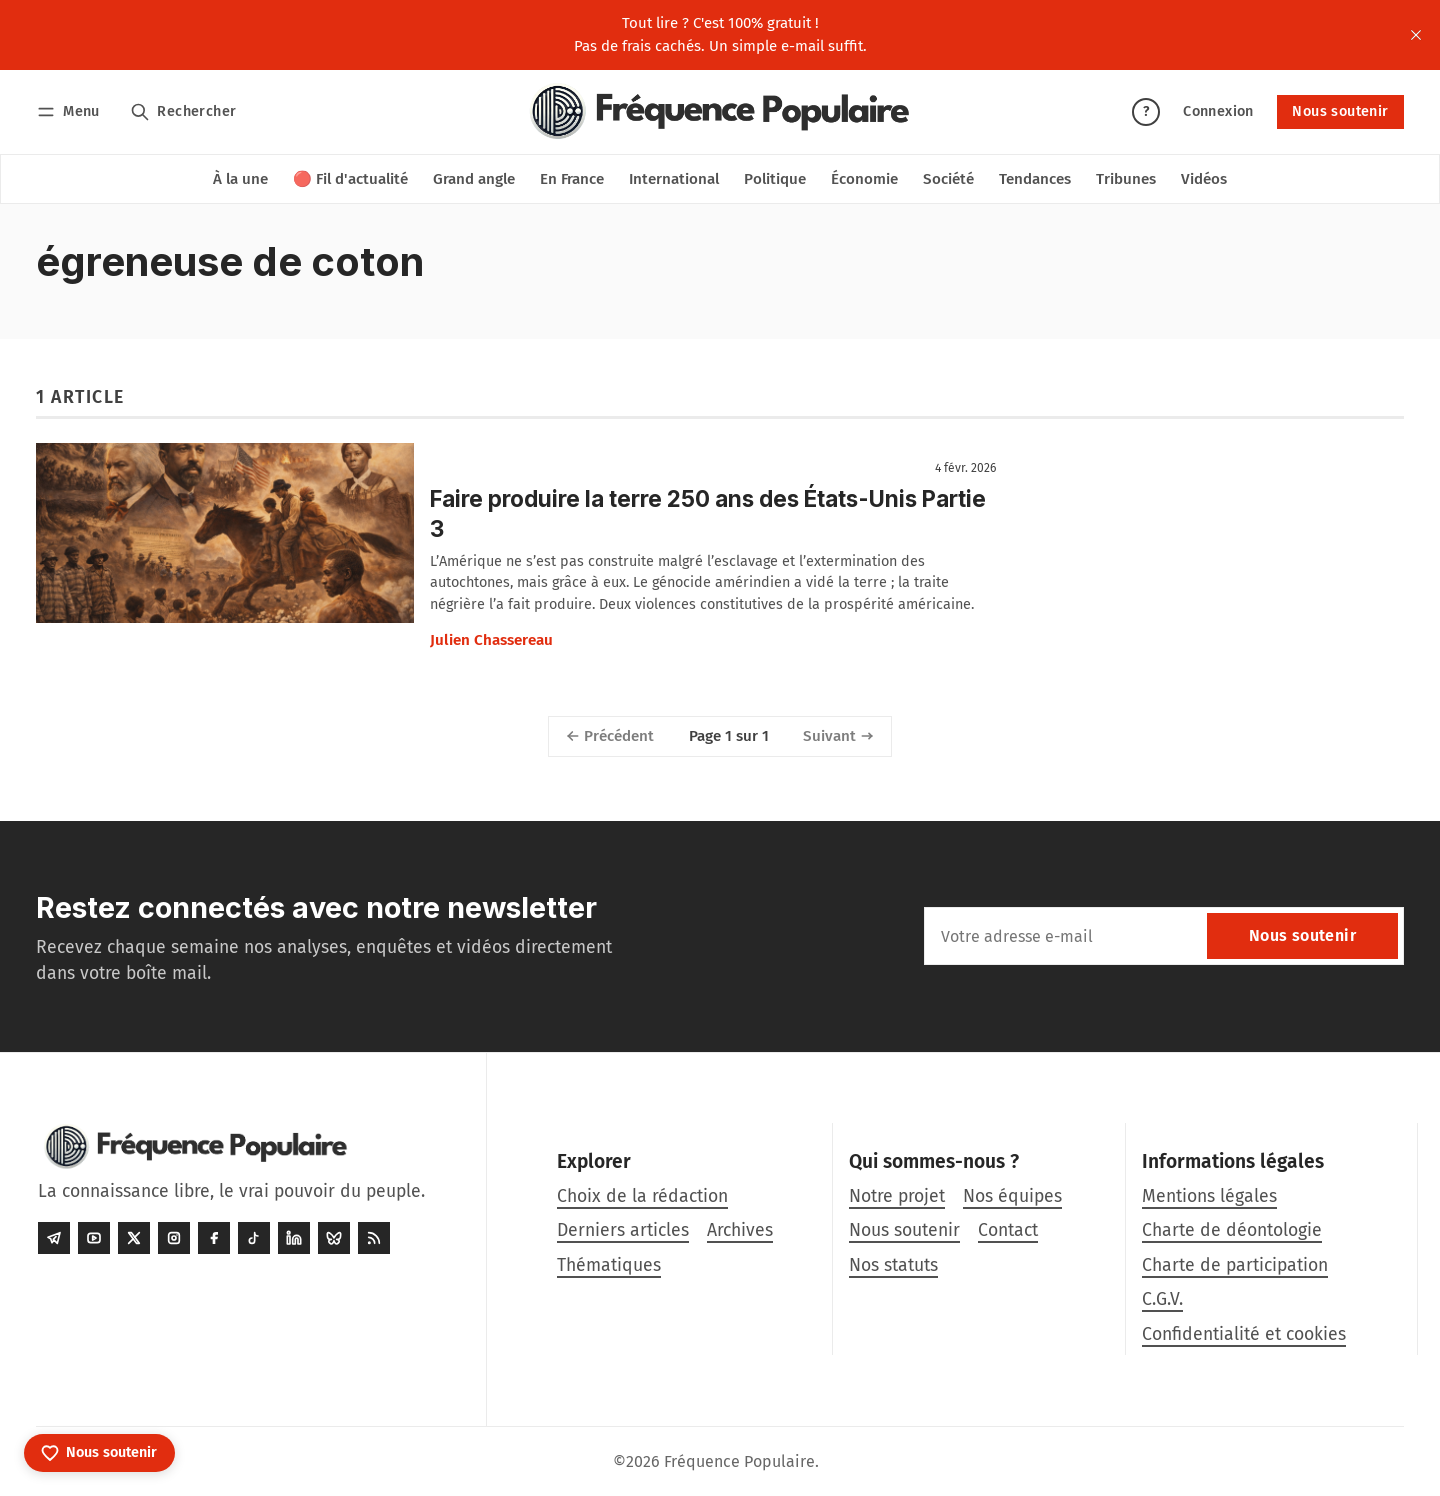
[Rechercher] (183, 111)
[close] (1416, 35)
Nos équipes (1012, 1196)
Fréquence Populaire (739, 1461)
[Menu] (71, 111)
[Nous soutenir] (99, 1453)
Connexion (1218, 111)
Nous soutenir (1340, 111)
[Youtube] (94, 1238)
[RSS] (374, 1238)
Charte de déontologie (1232, 1230)
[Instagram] (174, 1238)
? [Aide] (1146, 111)
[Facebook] (214, 1238)
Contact (1008, 1230)
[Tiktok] (254, 1238)
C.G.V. (1162, 1299)
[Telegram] (54, 1238)
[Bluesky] (334, 1238)
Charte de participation (1235, 1265)
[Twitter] (134, 1238)
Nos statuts (893, 1265)
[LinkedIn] (294, 1238)
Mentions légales (1209, 1196)
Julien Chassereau (491, 640)
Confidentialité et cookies (1244, 1334)
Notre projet (897, 1196)
